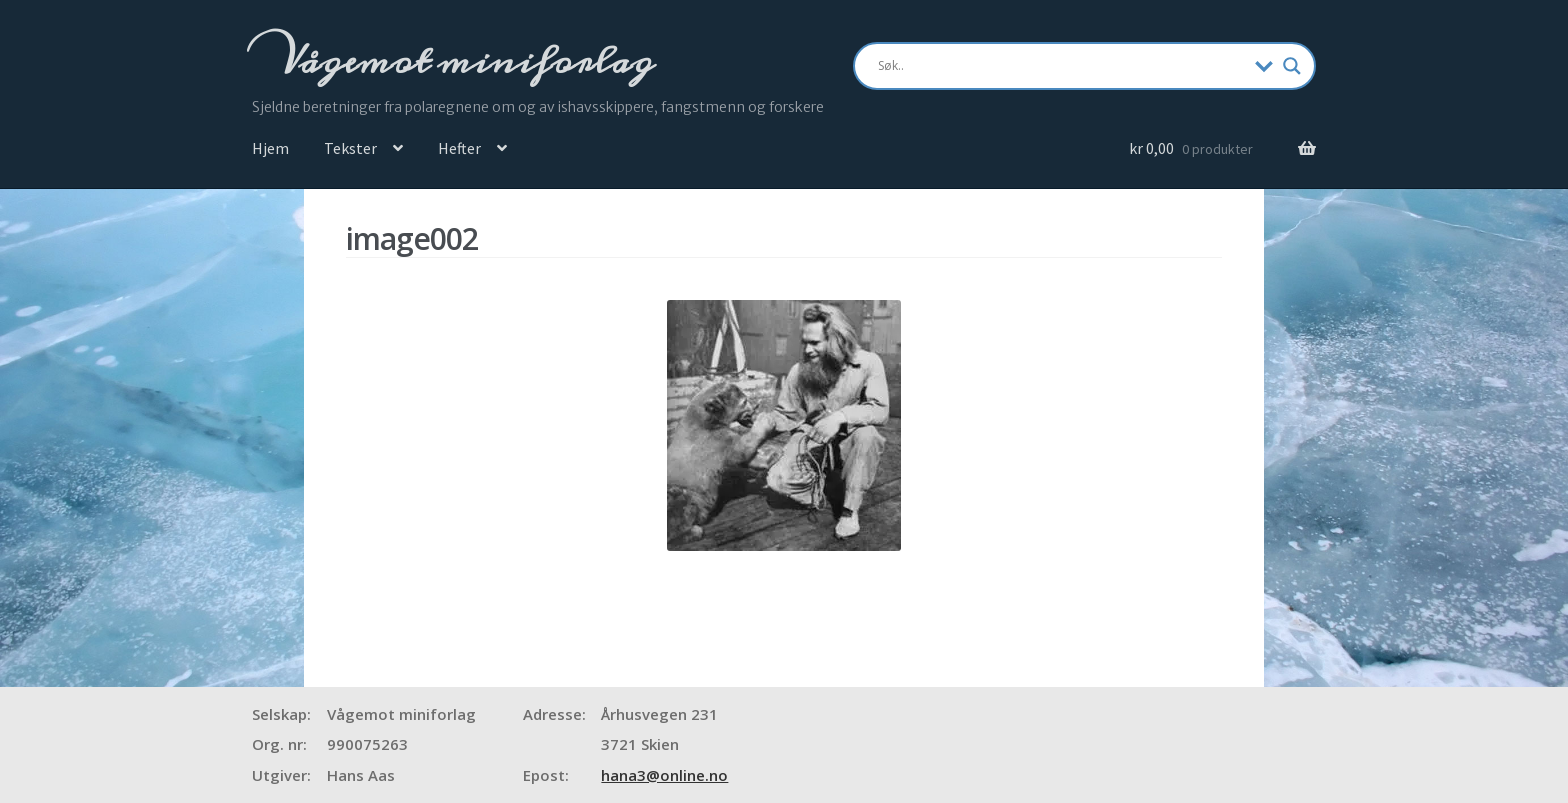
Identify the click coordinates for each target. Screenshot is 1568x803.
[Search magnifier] (1292, 66)
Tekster (350, 148)
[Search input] (1061, 66)
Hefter (459, 148)
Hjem (270, 148)
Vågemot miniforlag (463, 61)
